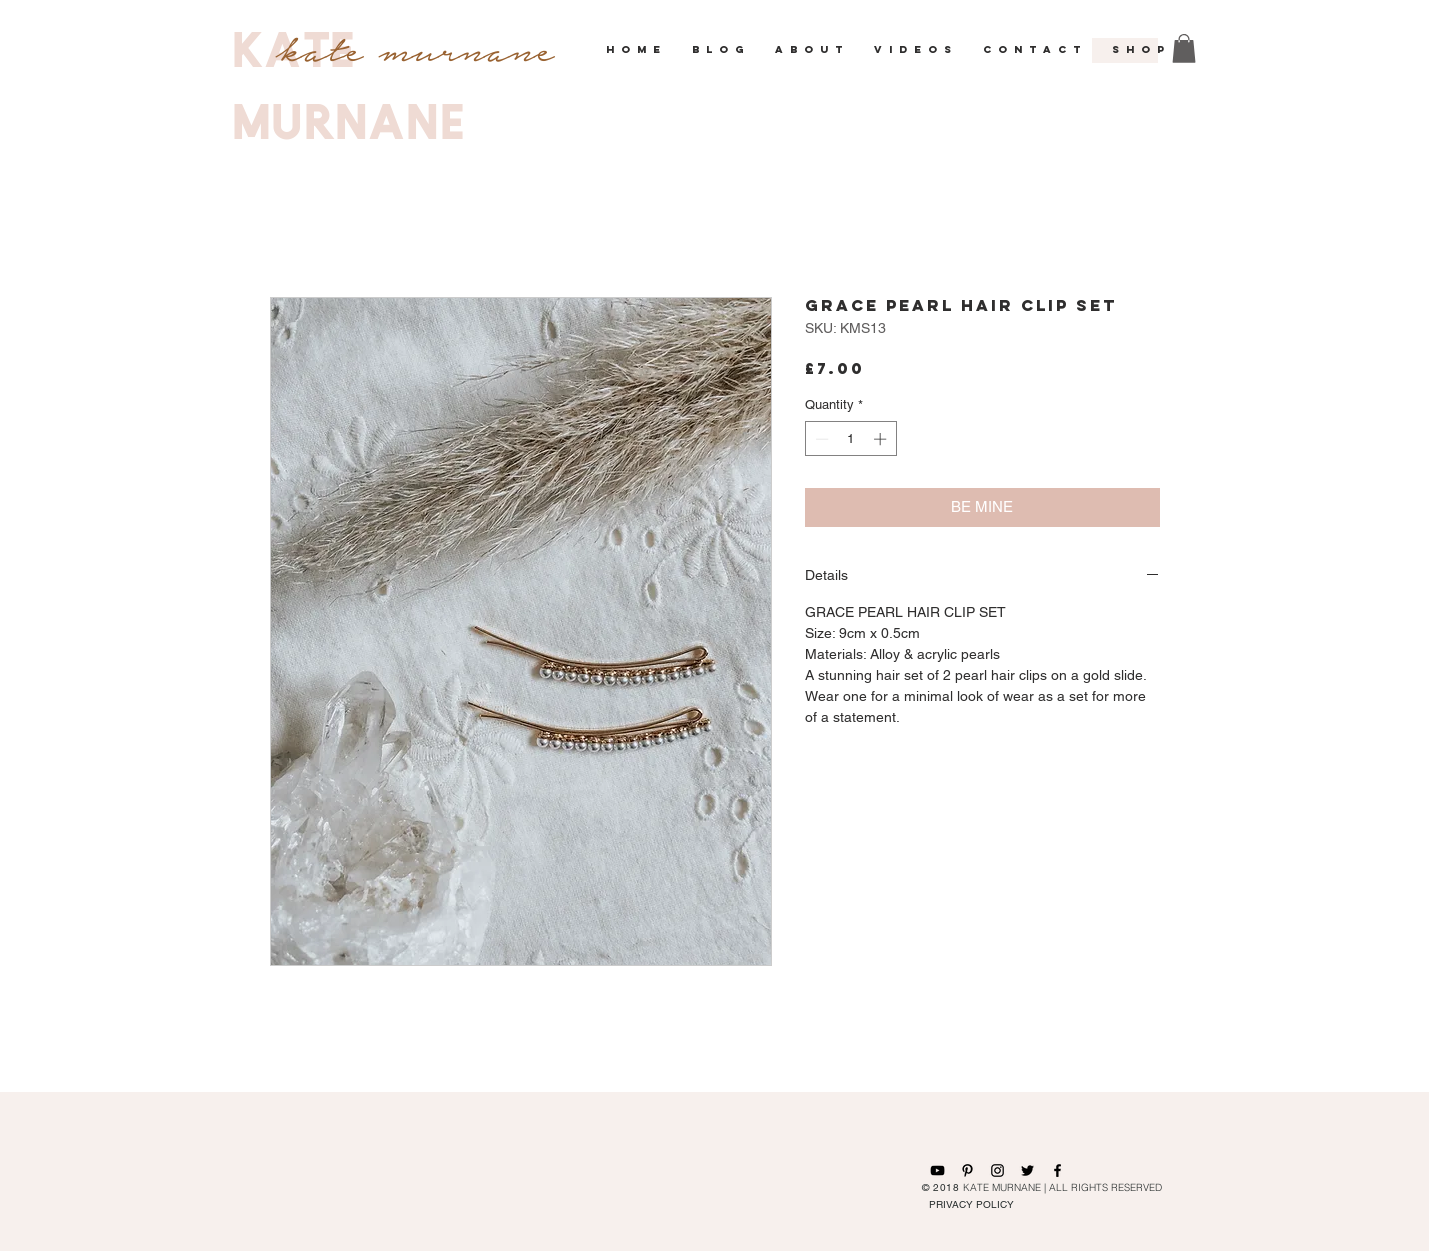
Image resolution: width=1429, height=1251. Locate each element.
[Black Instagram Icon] (997, 1170)
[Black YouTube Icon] (937, 1170)
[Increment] (882, 439)
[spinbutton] (850, 439)
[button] (718, 50)
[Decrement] (820, 439)
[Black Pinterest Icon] (967, 1170)
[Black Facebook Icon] (1057, 1170)
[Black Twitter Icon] (1027, 1170)
